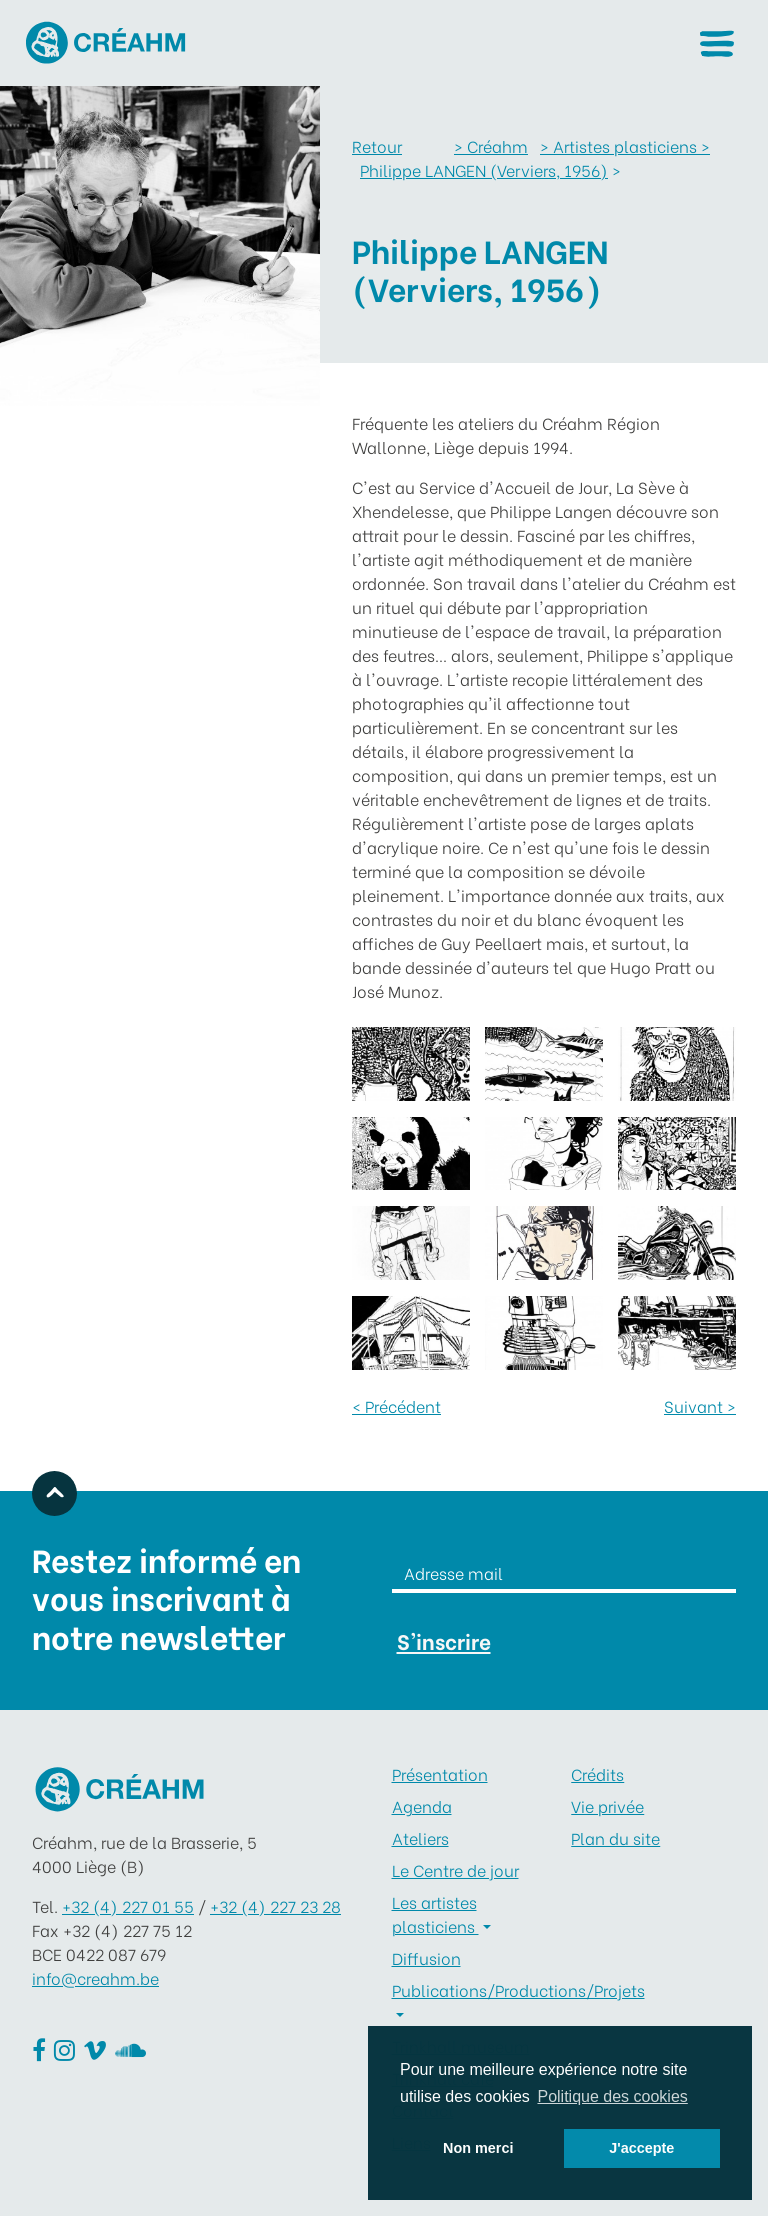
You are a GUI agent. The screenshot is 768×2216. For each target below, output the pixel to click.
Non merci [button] (478, 2148)
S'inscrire (444, 1640)
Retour (377, 145)
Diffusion (426, 1957)
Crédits (597, 1773)
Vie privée (607, 1805)
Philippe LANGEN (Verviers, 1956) (484, 169)
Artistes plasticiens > (625, 145)
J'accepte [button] (641, 2148)
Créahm (491, 145)
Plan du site (615, 1837)
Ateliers (420, 1837)
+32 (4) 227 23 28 (275, 1905)
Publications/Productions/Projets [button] (474, 1989)
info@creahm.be (95, 1977)
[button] (716, 43)
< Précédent (396, 1405)
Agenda (422, 1805)
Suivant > (700, 1405)
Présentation (440, 1773)
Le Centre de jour (455, 1869)
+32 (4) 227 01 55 (128, 1905)
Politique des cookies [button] (612, 2096)
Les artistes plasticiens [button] (435, 1913)
